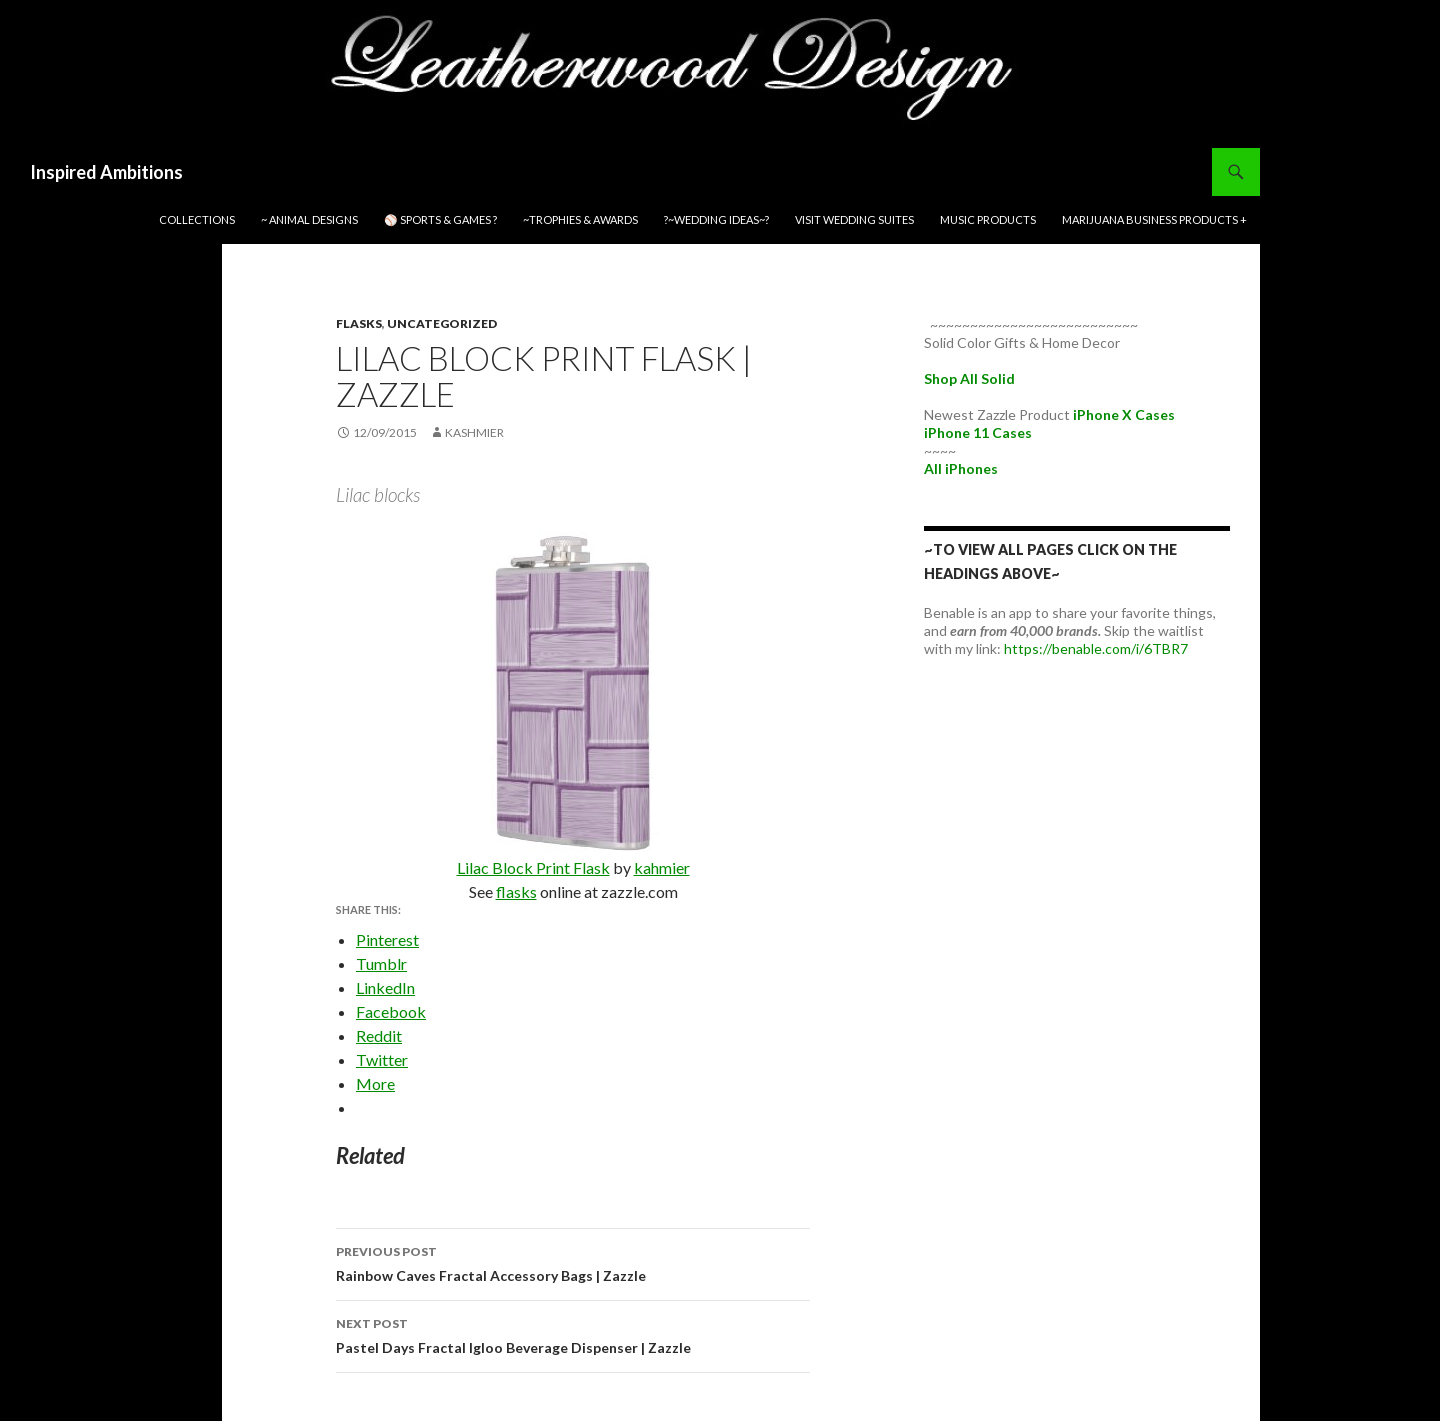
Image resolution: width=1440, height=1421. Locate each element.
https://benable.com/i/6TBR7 (1096, 648)
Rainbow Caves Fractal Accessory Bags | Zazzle (573, 1262)
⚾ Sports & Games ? (440, 219)
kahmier (662, 867)
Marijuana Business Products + (1154, 219)
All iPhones (961, 468)
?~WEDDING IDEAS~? (716, 219)
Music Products (988, 219)
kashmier (474, 432)
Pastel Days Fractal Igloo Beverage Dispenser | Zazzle (573, 1334)
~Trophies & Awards (580, 219)
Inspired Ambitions (106, 172)
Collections (197, 219)
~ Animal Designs (309, 219)
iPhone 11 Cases (978, 432)
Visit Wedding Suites (854, 219)
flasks (359, 323)
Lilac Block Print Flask (533, 867)
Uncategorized (442, 323)
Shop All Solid (969, 378)
